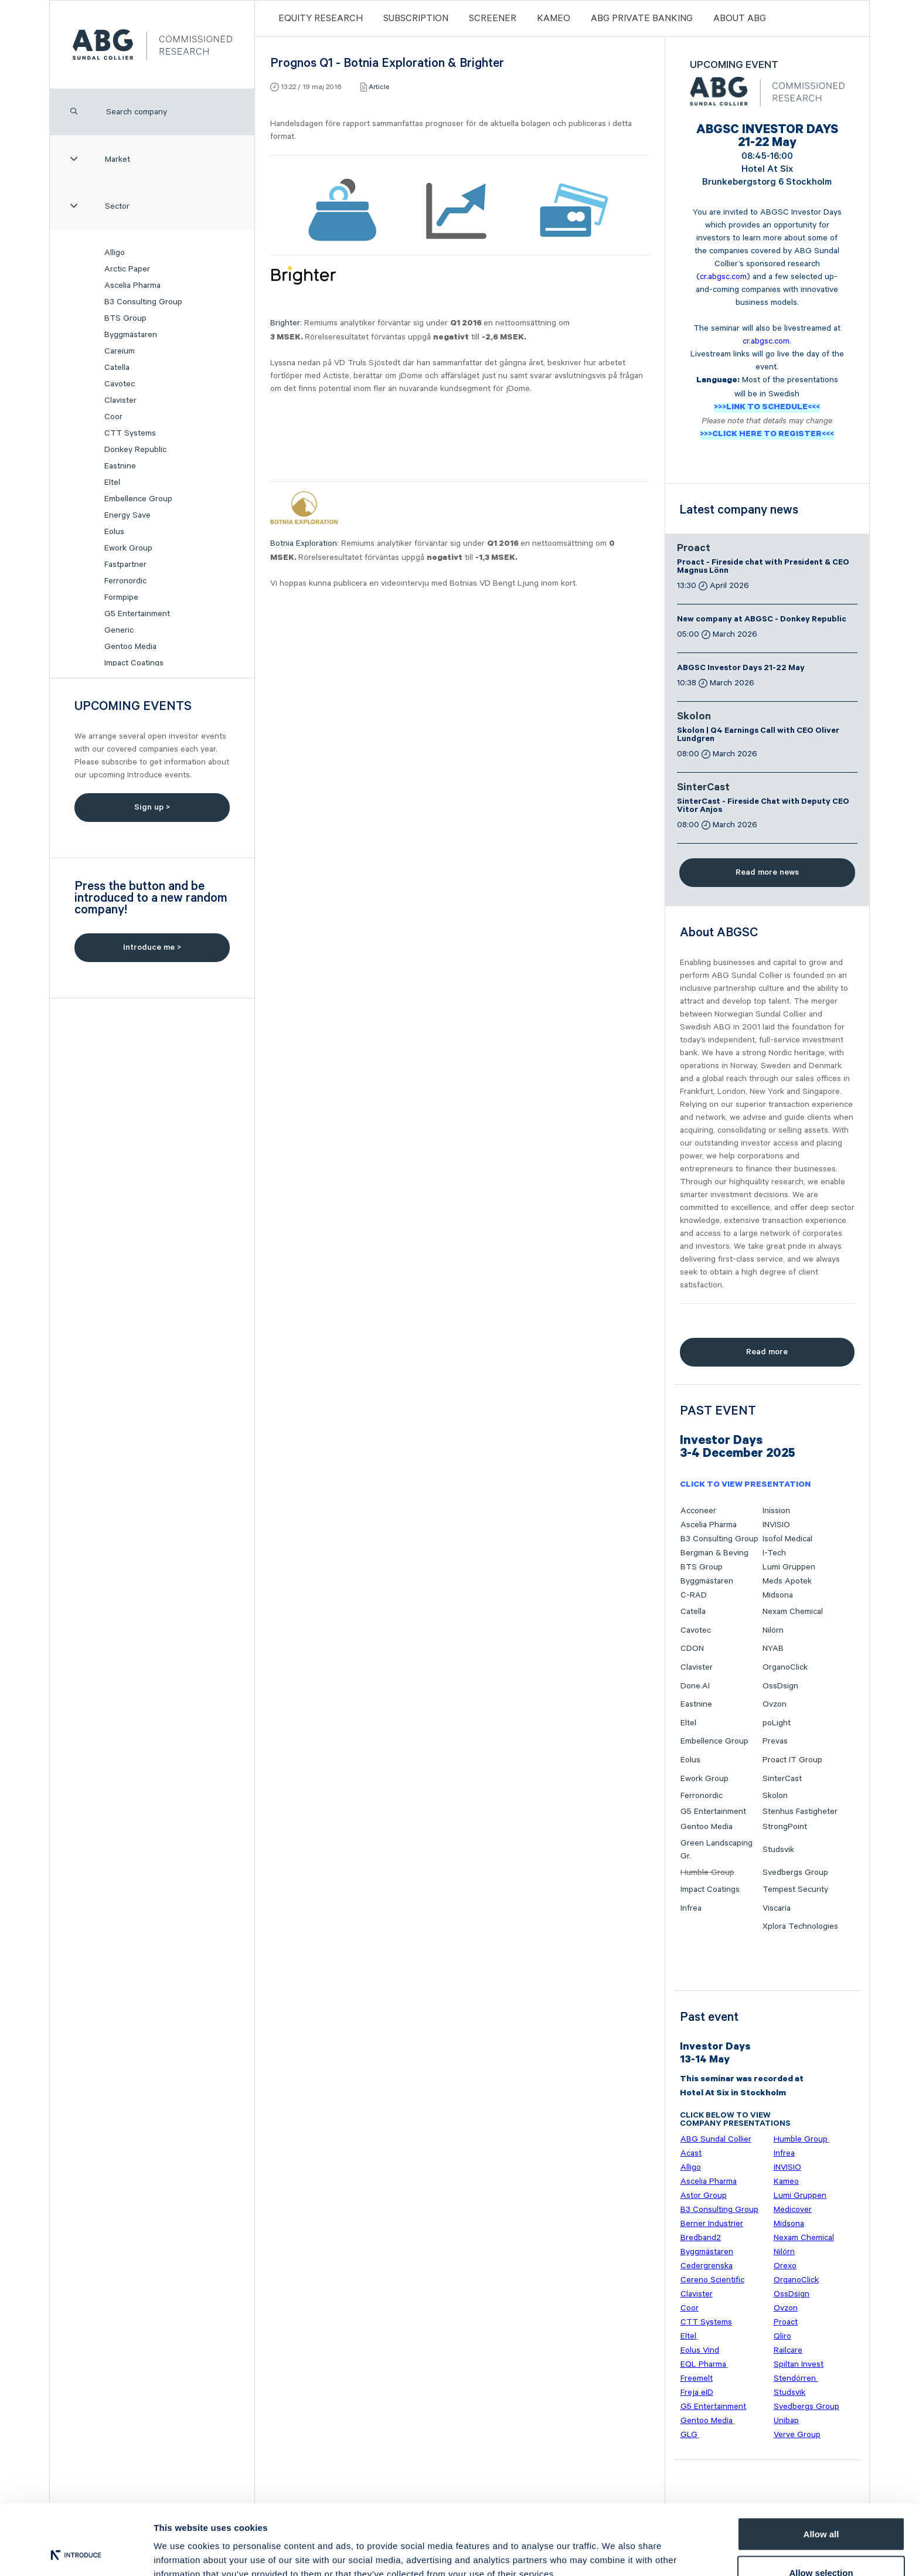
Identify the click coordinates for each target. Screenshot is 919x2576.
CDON (692, 1648)
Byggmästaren (130, 334)
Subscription (415, 18)
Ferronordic (125, 581)
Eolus (114, 531)
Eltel (112, 482)
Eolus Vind (699, 2350)
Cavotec (119, 384)
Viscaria (777, 1908)
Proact (693, 549)
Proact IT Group (792, 1760)
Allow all (821, 2468)
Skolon (694, 717)
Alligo (114, 252)
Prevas (775, 1741)
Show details (615, 2546)
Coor (113, 417)
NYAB (773, 1648)
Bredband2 (700, 2237)
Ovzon (775, 1704)
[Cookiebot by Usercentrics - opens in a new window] (76, 2553)
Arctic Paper (127, 269)
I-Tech (774, 1553)
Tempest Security (795, 1889)
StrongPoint (785, 1826)
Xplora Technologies (800, 1926)
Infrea (691, 1908)
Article (379, 87)
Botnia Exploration (303, 543)
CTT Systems (130, 433)
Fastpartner (125, 564)
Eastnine (120, 466)
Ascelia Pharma (132, 285)
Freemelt (696, 2378)
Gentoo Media (130, 646)
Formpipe (121, 597)
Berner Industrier (711, 2223)
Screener (492, 18)
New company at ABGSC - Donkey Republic (761, 620)
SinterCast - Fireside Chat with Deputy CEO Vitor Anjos (763, 806)
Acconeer (698, 1510)
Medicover (793, 2209)
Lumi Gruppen (789, 1567)
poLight (777, 1723)
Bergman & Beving (714, 1553)
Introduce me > (152, 947)
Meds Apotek (787, 1581)
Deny (821, 2545)
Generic (119, 630)
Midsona (778, 1595)
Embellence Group (138, 499)
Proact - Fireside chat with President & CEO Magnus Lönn (763, 567)
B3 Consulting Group (143, 302)
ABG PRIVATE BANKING (642, 18)
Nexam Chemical (793, 1611)
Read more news (767, 872)
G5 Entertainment (137, 613)
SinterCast (703, 788)
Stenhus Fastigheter (800, 1811)
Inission (776, 1510)
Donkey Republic (135, 449)
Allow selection (821, 2507)
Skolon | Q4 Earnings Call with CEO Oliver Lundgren (758, 736)
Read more (767, 1352)
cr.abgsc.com (723, 276)
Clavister (120, 400)
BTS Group (125, 318)
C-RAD (693, 1595)
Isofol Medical (787, 1539)
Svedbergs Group (795, 1872)
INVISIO (776, 1525)
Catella (117, 367)
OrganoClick (785, 1667)
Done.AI (695, 1686)
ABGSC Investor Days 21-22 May (741, 669)
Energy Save (127, 515)
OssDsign (780, 1686)
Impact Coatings (134, 663)
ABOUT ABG (739, 18)
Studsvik (778, 1849)
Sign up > (152, 807)
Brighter (285, 323)
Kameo (553, 18)
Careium (119, 351)
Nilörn (773, 1630)
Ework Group (128, 548)
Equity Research (320, 18)
